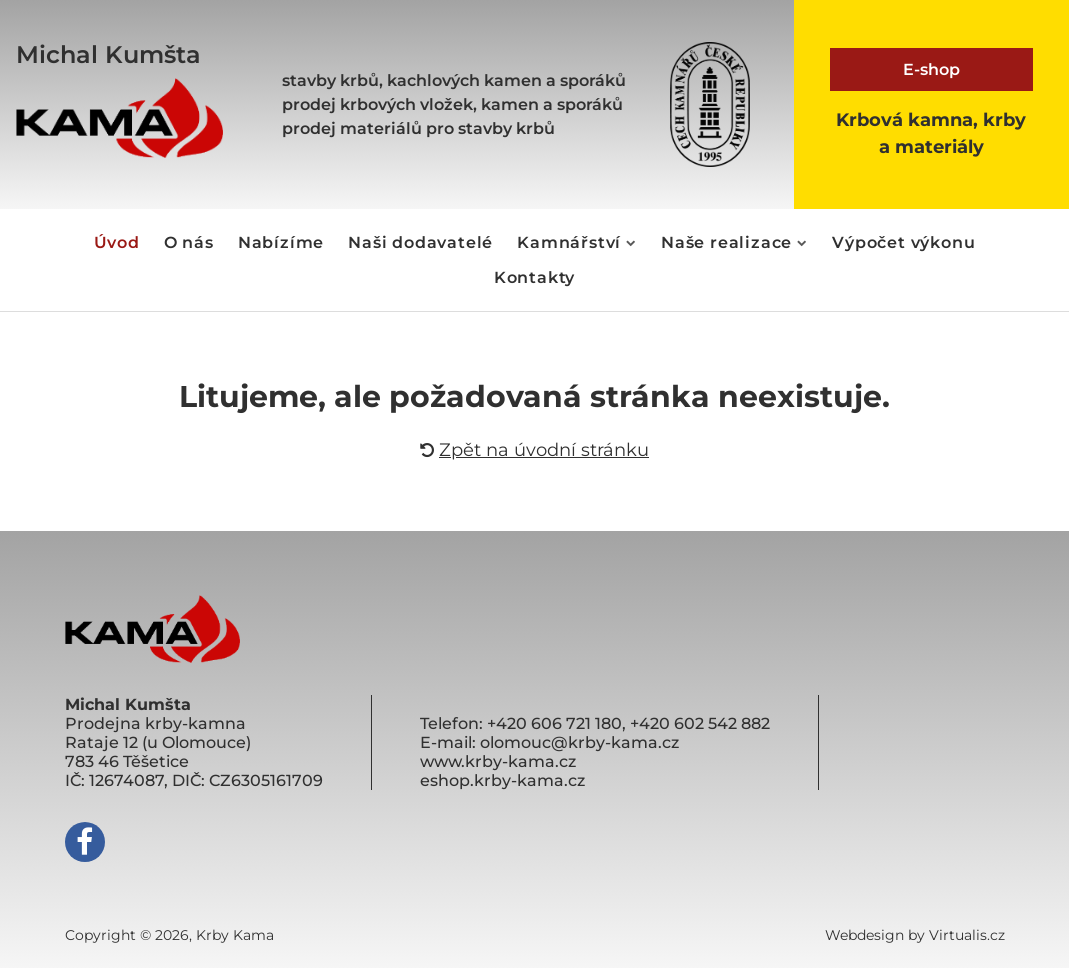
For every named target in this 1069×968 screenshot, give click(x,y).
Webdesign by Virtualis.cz (915, 935)
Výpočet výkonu (903, 242)
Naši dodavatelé (420, 242)
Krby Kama (235, 935)
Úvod (117, 242)
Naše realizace (734, 242)
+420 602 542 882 (700, 723)
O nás (189, 242)
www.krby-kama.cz (498, 761)
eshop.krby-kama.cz (502, 780)
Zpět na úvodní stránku (534, 450)
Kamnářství (577, 242)
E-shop (931, 69)
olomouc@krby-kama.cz (579, 742)
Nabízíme (281, 242)
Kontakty (534, 277)
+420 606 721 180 (554, 723)
